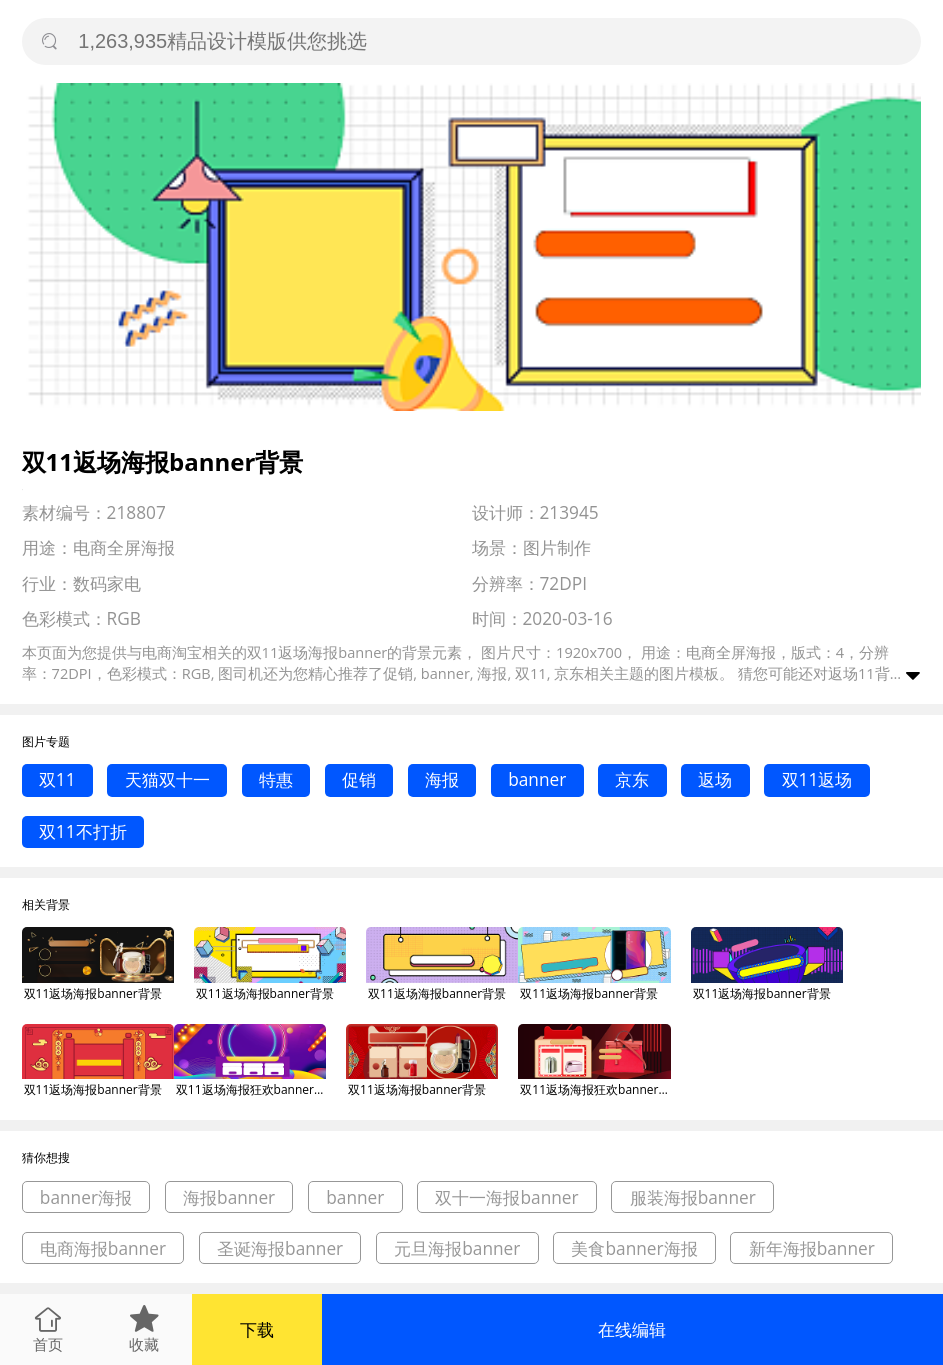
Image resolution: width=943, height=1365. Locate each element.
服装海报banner (693, 1197)
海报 (442, 779)
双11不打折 (83, 831)
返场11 (851, 673)
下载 (257, 1329)
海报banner (229, 1197)
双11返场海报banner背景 (93, 993)
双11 (57, 779)
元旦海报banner (457, 1248)
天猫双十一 (167, 779)
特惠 (276, 779)
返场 (715, 779)
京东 (632, 779)
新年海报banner (812, 1248)
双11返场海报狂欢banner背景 (251, 1089)
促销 (359, 779)
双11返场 (817, 779)
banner (537, 779)
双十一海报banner (506, 1197)
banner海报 (86, 1197)
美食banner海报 (634, 1248)
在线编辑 (632, 1329)
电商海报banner (103, 1248)
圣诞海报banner (280, 1248)
